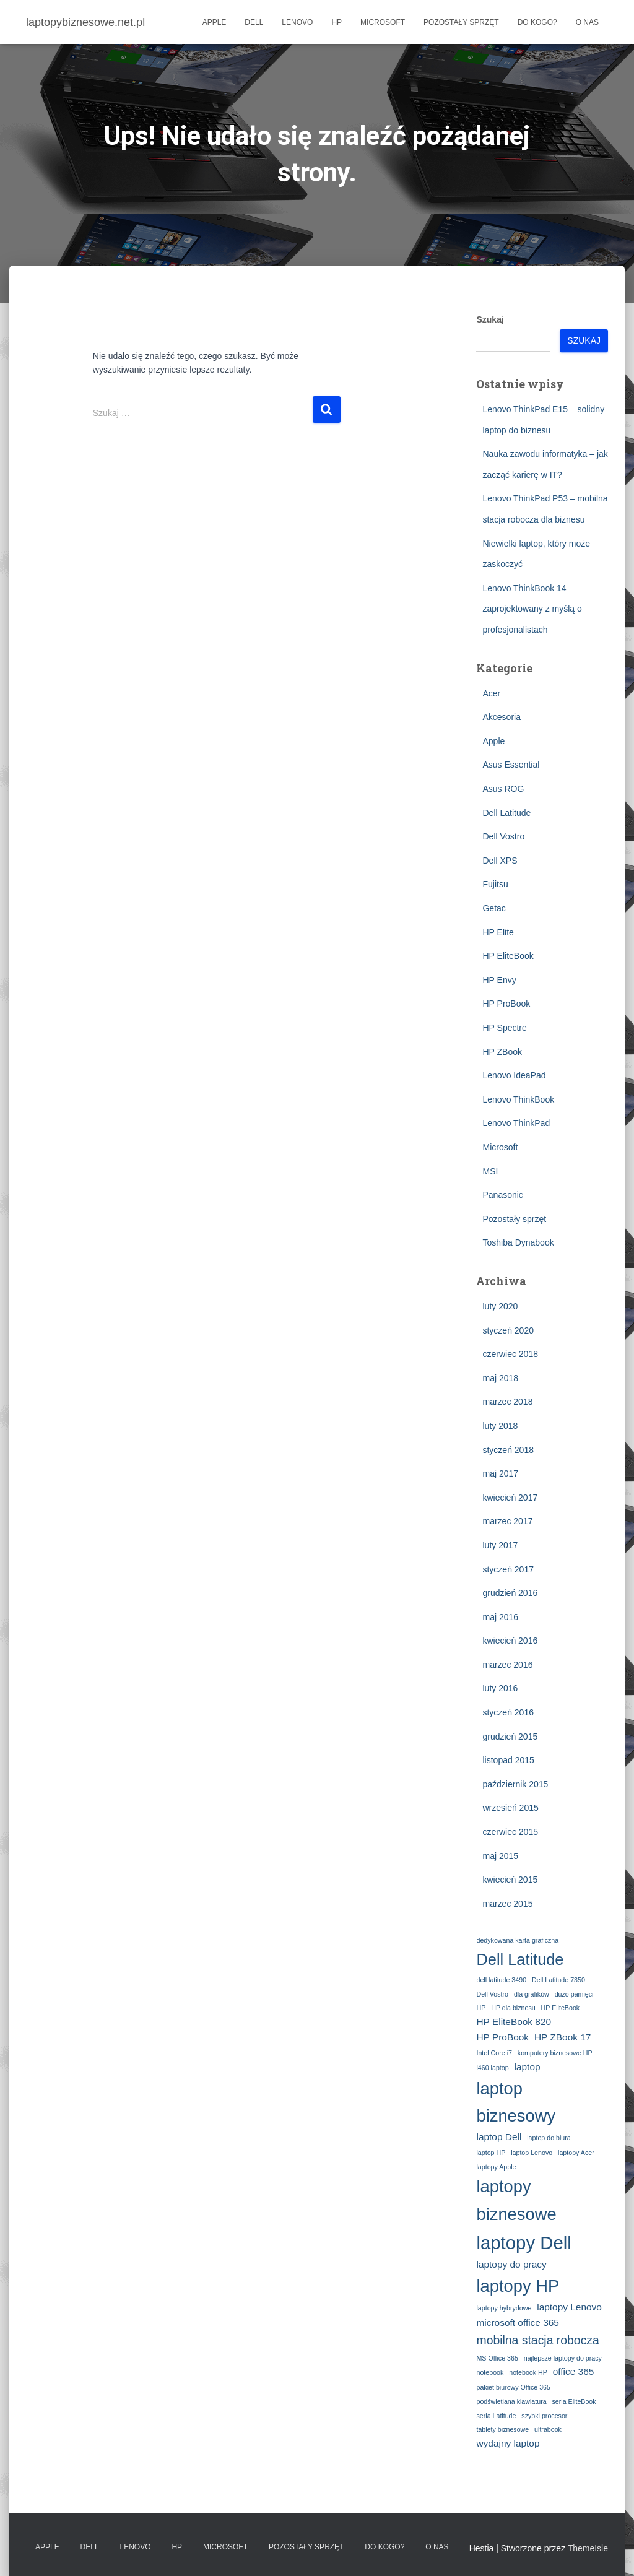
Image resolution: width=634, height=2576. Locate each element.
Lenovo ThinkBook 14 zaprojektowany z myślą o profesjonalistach (531, 609)
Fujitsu (495, 884)
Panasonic (502, 1195)
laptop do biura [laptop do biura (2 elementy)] (549, 2137)
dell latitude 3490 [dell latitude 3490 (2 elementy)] (501, 1980)
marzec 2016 (507, 1665)
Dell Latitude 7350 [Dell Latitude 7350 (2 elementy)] (558, 1980)
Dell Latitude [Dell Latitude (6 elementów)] (519, 1959)
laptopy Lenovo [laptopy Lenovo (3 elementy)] (569, 2307)
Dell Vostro (503, 836)
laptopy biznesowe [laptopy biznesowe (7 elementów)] (516, 2200)
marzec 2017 (507, 1521)
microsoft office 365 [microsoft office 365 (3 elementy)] (517, 2322)
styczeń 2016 (508, 1712)
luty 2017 (500, 1545)
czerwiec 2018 (510, 1354)
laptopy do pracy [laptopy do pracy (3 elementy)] (511, 2264)
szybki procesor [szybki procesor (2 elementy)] (544, 2415)
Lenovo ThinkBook (518, 1099)
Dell (254, 22)
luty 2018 (500, 1426)
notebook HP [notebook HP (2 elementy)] (528, 2372)
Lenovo (297, 22)
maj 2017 (500, 1473)
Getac (493, 908)
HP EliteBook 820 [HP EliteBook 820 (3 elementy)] (513, 2021)
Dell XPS (499, 860)
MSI (490, 1171)
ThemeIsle (588, 2548)
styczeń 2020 (508, 1330)
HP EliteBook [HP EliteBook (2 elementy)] (560, 2007)
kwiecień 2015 (509, 1879)
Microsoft (382, 22)
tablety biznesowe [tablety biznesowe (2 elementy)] (502, 2429)
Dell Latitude (506, 813)
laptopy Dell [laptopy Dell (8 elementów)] (523, 2242)
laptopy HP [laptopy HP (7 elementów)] (517, 2286)
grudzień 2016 (509, 1593)
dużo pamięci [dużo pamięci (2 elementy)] (574, 1994)
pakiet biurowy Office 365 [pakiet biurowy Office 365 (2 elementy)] (513, 2387)
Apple (214, 22)
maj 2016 (500, 1617)
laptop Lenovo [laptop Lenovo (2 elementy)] (531, 2152)
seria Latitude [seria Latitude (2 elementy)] (496, 2415)
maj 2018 (500, 1378)
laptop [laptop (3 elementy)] (528, 2067)
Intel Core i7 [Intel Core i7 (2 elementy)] (493, 2053)
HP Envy (499, 980)
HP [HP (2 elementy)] (480, 2007)
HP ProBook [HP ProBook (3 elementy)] (502, 2037)
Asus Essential (510, 765)
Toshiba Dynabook (518, 1242)
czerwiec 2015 (510, 1832)
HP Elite (497, 932)
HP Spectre (504, 1028)
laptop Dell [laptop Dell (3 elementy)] (498, 2136)
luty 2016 (500, 1688)
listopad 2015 (508, 1760)
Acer (491, 693)
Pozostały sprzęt (461, 22)
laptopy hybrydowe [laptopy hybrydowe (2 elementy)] (503, 2308)
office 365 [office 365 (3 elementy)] (573, 2371)
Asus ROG (503, 789)
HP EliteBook (507, 956)
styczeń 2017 (508, 1569)
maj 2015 (500, 1856)
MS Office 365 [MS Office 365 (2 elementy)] (497, 2358)
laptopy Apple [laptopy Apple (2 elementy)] (496, 2167)
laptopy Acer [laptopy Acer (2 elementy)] (576, 2152)
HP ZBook (502, 1052)
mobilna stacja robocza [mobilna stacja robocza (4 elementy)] (537, 2340)
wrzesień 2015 (510, 1808)
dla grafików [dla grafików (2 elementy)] (531, 1994)
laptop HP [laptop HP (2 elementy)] (490, 2152)
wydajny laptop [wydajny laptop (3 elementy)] (507, 2443)
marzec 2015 (507, 1904)
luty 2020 (500, 1306)
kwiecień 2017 (509, 1498)
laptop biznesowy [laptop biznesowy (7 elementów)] (515, 2102)
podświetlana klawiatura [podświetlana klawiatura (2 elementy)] (511, 2401)
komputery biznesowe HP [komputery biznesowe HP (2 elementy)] (555, 2053)
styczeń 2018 (508, 1450)
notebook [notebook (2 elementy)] (489, 2372)
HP (336, 22)
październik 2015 (515, 1784)
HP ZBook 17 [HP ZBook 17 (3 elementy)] (562, 2037)
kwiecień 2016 (509, 1641)
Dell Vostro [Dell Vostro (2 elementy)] (492, 1994)
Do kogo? (537, 22)
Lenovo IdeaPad (513, 1075)
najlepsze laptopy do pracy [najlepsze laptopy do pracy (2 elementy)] (563, 2358)
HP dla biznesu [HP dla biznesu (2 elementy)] (513, 2007)
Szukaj (489, 319)
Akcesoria (501, 717)
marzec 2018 (507, 1402)
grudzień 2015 (509, 1736)
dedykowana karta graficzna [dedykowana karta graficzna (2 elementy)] (517, 1940)
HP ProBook (506, 1003)
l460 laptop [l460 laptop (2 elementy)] (492, 2067)
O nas (587, 22)
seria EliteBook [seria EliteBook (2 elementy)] (574, 2401)
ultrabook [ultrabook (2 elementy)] (548, 2429)
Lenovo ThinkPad (516, 1123)
